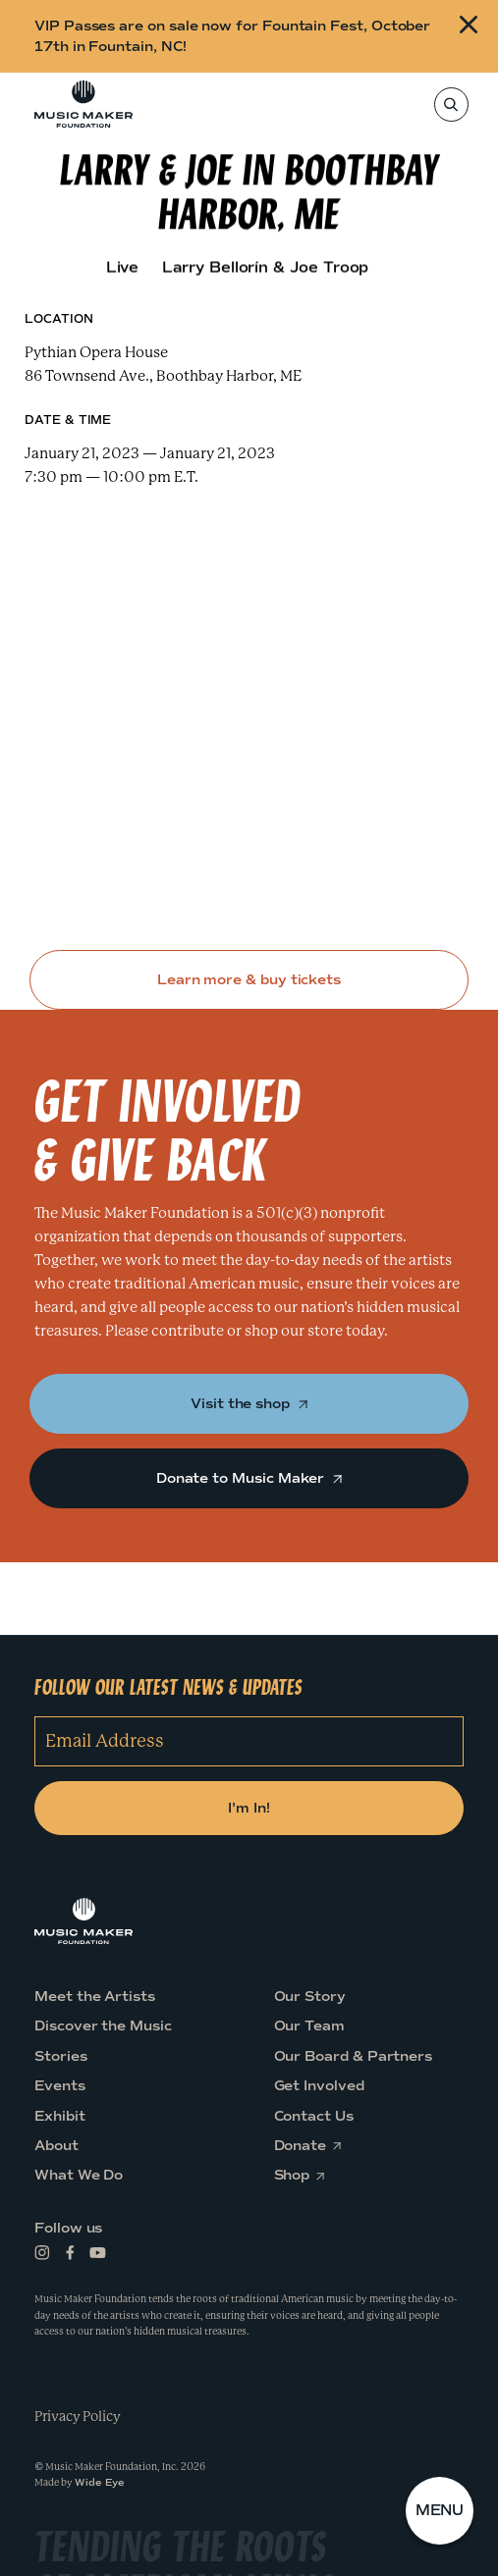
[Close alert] (471, 36)
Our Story (310, 1996)
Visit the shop (249, 1403)
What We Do (78, 2176)
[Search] (450, 104)
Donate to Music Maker (249, 1478)
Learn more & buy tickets (249, 980)
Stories (60, 2056)
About (56, 2145)
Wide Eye (100, 2483)
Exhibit (59, 2116)
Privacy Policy (77, 2416)
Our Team (309, 2027)
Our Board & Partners (353, 2056)
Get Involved (319, 2086)
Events (59, 2086)
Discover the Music (103, 2027)
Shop (298, 2176)
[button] (440, 2511)
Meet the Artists (94, 1996)
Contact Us (314, 2116)
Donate (306, 2145)
